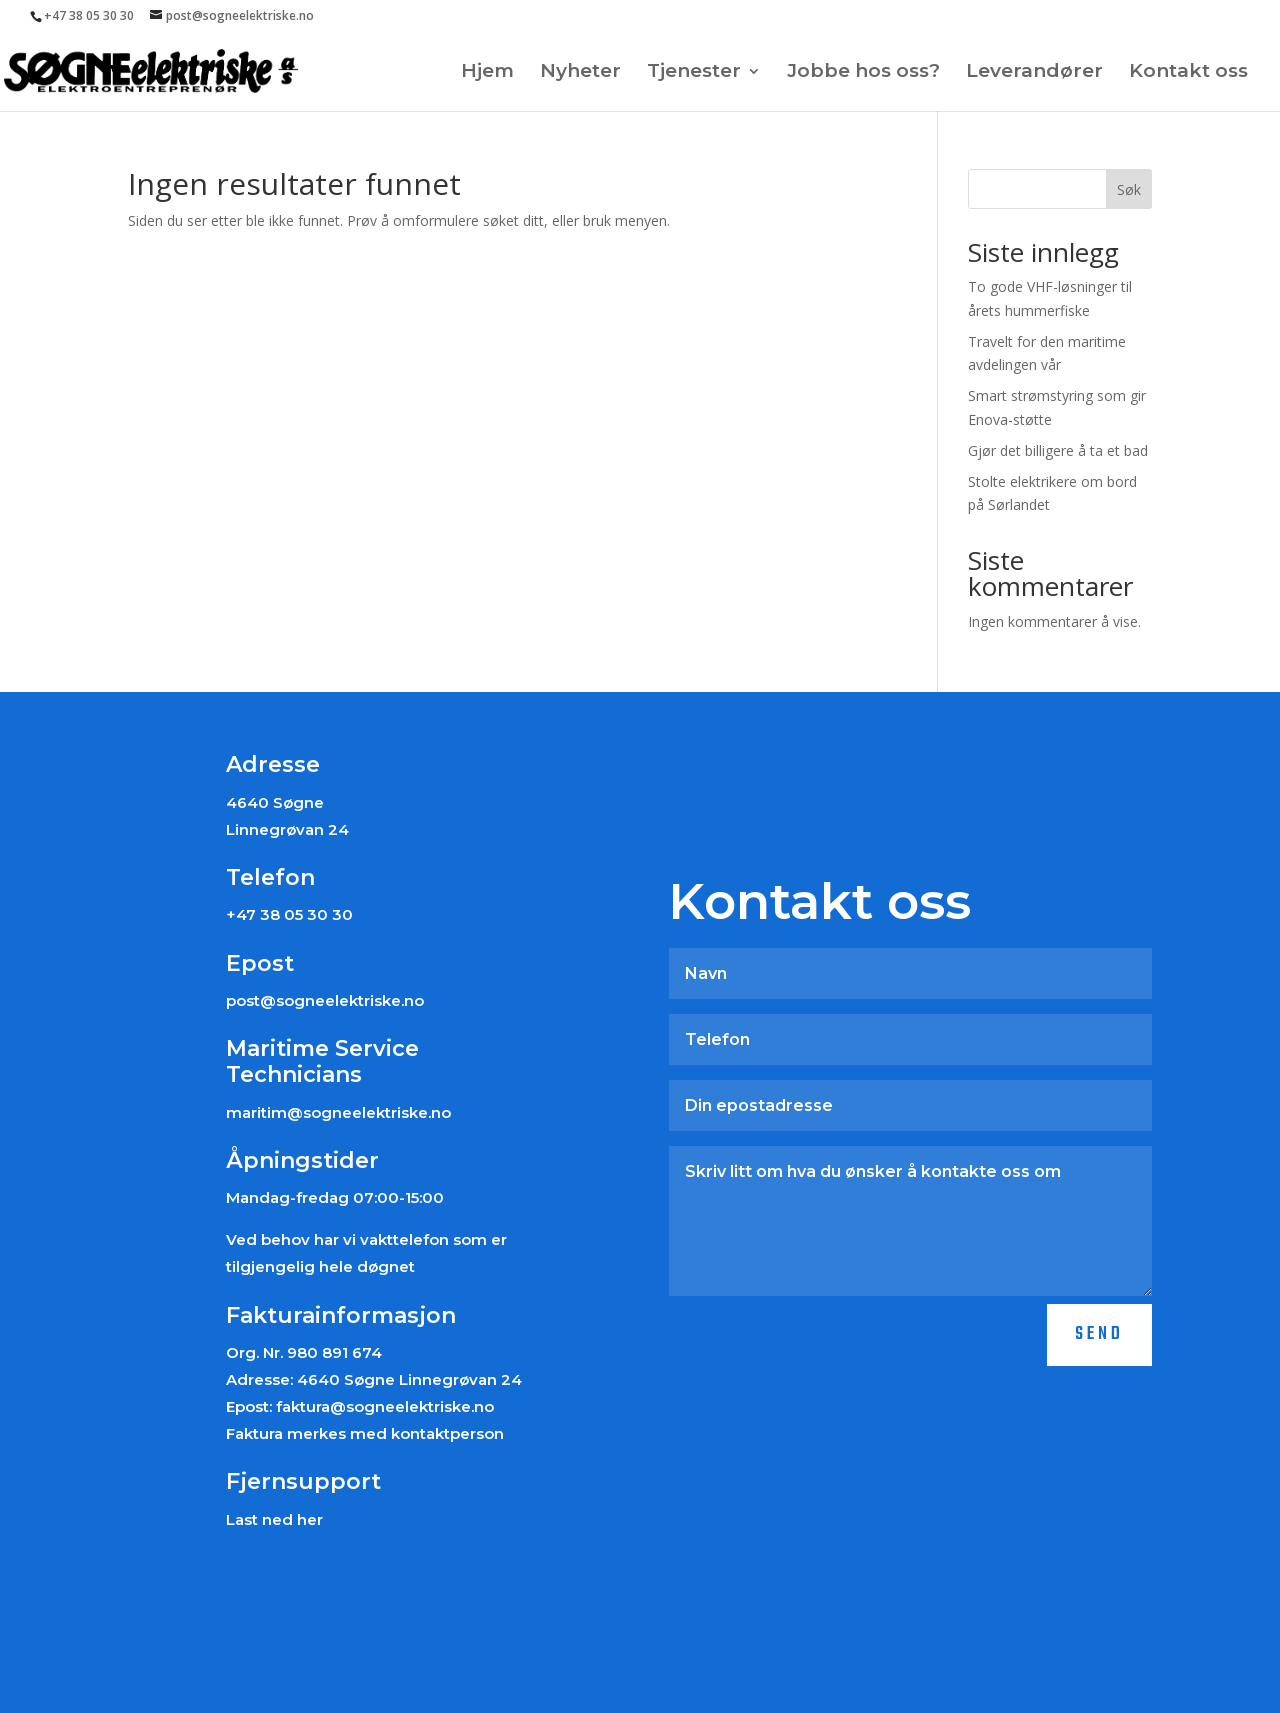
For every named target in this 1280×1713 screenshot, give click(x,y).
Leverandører (1034, 73)
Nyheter (580, 73)
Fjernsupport (303, 1481)
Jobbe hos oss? (863, 73)
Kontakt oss (1188, 73)
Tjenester (694, 73)
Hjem (487, 73)
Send (1099, 1334)
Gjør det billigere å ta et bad (1058, 450)
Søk (1129, 189)
